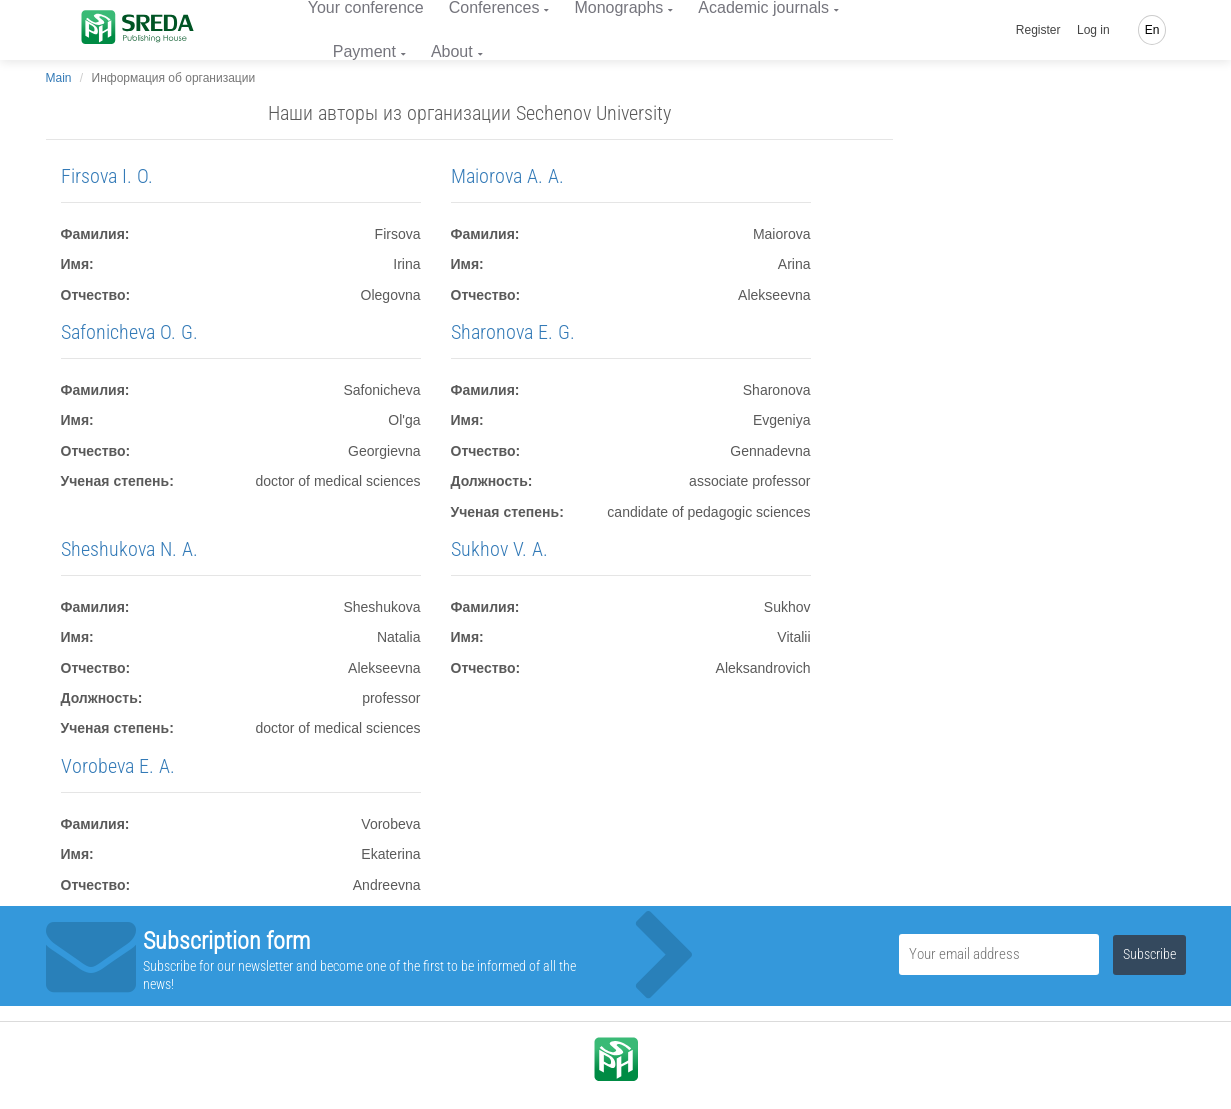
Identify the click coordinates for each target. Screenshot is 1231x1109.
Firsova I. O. (107, 176)
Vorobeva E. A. (118, 766)
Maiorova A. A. (507, 176)
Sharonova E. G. (513, 332)
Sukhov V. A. (499, 549)
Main (59, 78)
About (452, 51)
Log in (1093, 30)
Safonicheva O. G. (129, 332)
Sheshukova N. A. (129, 549)
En (1152, 30)
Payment (364, 51)
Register (1038, 30)
